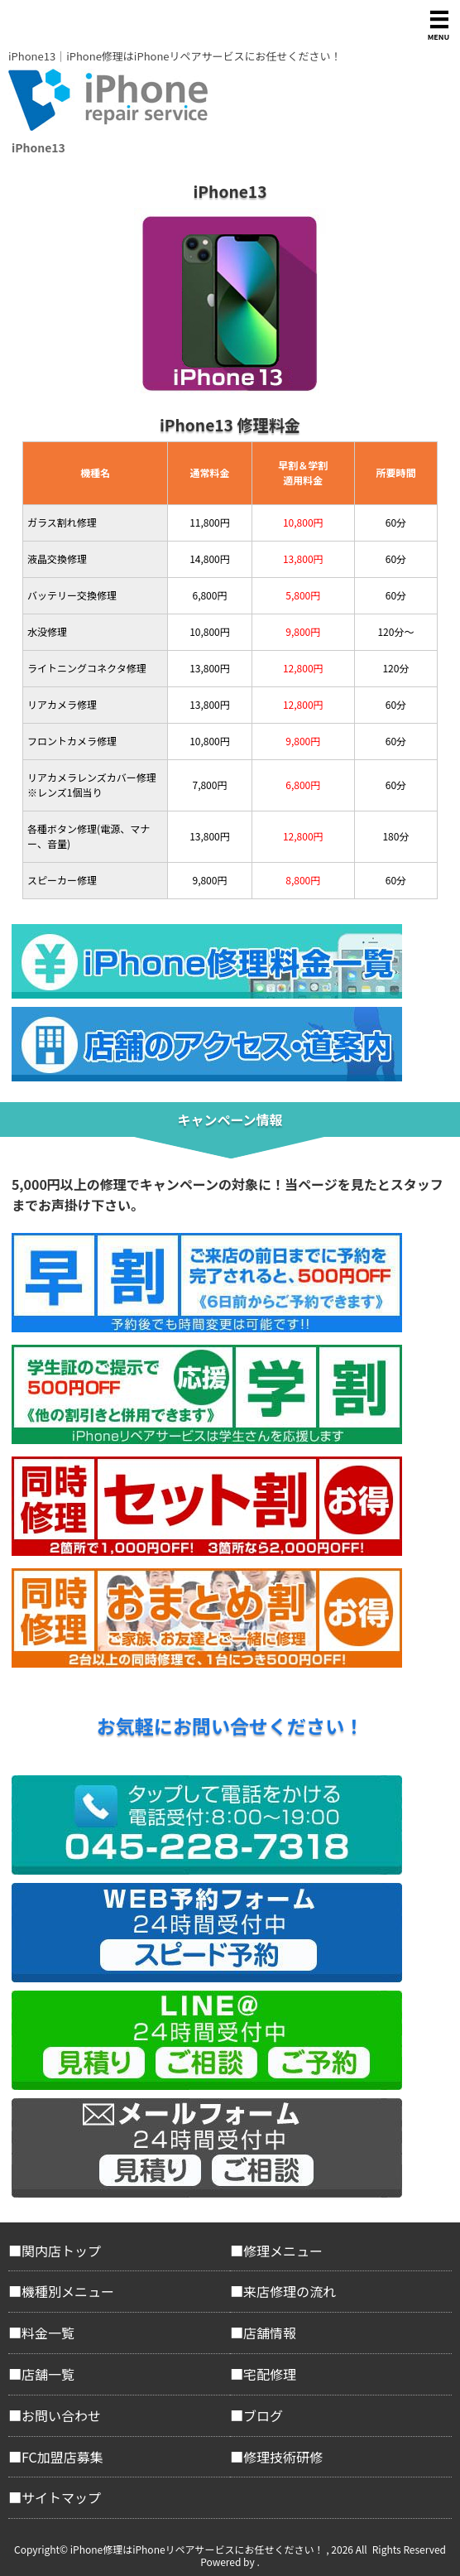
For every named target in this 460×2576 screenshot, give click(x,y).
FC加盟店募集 (62, 2457)
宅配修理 (269, 2374)
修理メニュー (283, 2251)
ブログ (263, 2415)
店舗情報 (269, 2332)
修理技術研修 (283, 2457)
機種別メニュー (68, 2291)
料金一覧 (48, 2332)
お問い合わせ (61, 2415)
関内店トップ (61, 2251)
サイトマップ (61, 2497)
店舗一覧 (48, 2374)
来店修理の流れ (289, 2291)
